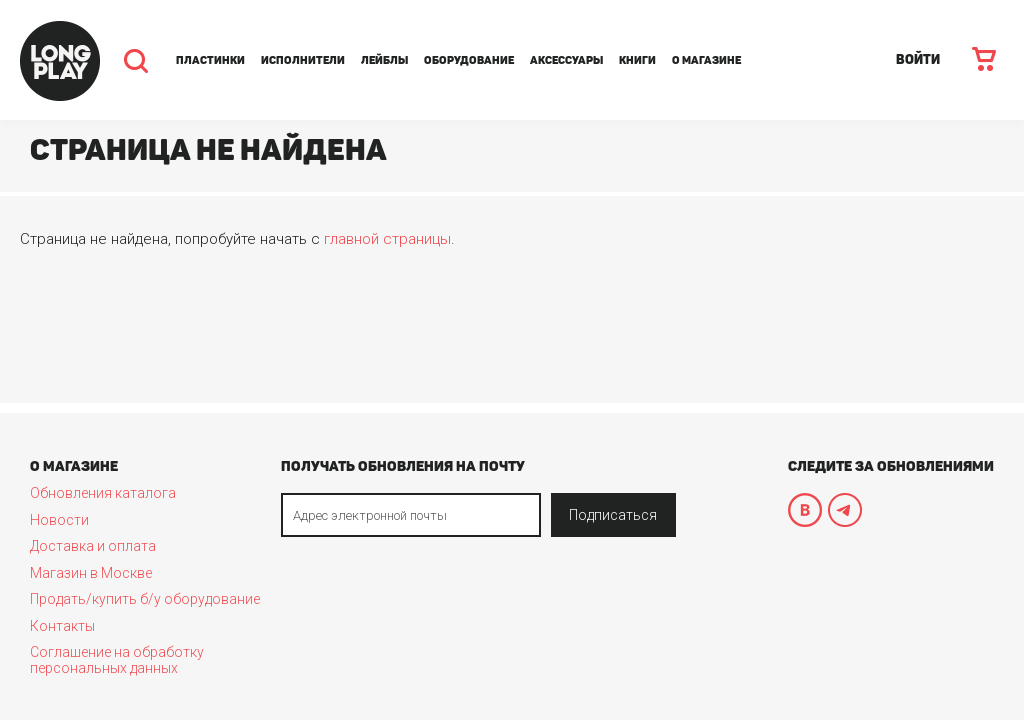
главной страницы (387, 239)
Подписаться (613, 515)
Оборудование (469, 60)
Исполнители (303, 60)
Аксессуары (566, 60)
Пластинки (210, 60)
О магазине (706, 60)
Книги (637, 60)
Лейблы (384, 60)
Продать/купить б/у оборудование (145, 599)
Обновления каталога (103, 493)
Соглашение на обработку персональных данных (117, 660)
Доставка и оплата (93, 546)
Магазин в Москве (91, 573)
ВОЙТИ (918, 59)
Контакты (62, 626)
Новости (59, 520)
